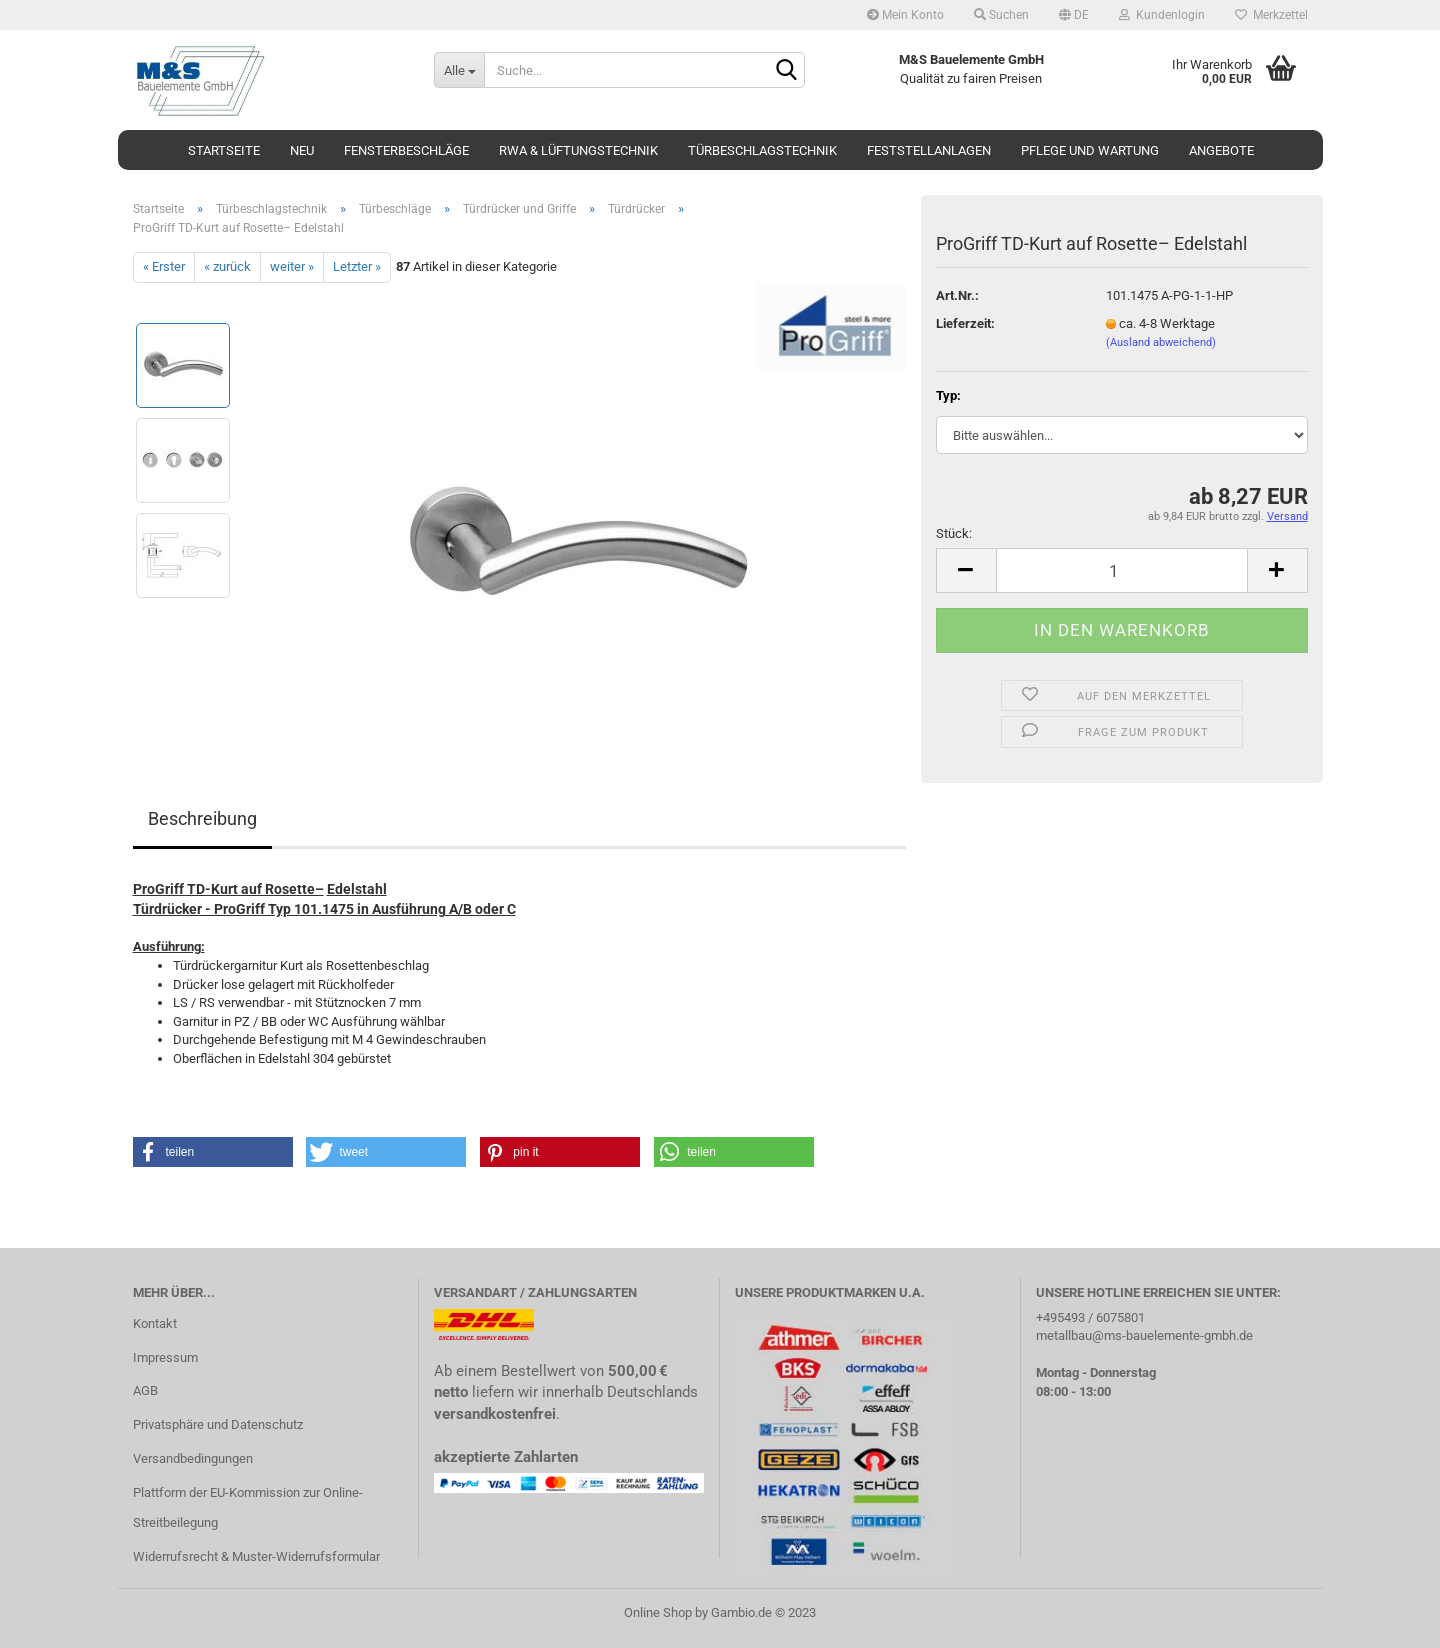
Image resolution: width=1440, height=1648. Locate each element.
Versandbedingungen (193, 1458)
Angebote (1221, 150)
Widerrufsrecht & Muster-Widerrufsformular (256, 1556)
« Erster (164, 266)
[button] (213, 1152)
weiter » (292, 266)
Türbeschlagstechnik (762, 150)
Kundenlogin (1162, 15)
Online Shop (658, 1612)
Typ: (948, 395)
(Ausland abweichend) (1161, 342)
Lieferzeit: (965, 323)
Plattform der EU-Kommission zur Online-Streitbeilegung (248, 1507)
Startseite (224, 150)
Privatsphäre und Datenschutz (218, 1424)
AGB (145, 1390)
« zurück (227, 266)
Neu (302, 150)
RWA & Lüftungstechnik (578, 150)
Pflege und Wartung (1090, 150)
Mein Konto (905, 15)
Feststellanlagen (929, 150)
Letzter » (357, 266)
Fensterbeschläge (406, 150)
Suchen (1001, 15)
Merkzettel (1271, 15)
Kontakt (155, 1323)
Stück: (954, 533)
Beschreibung (202, 818)
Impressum (165, 1357)
